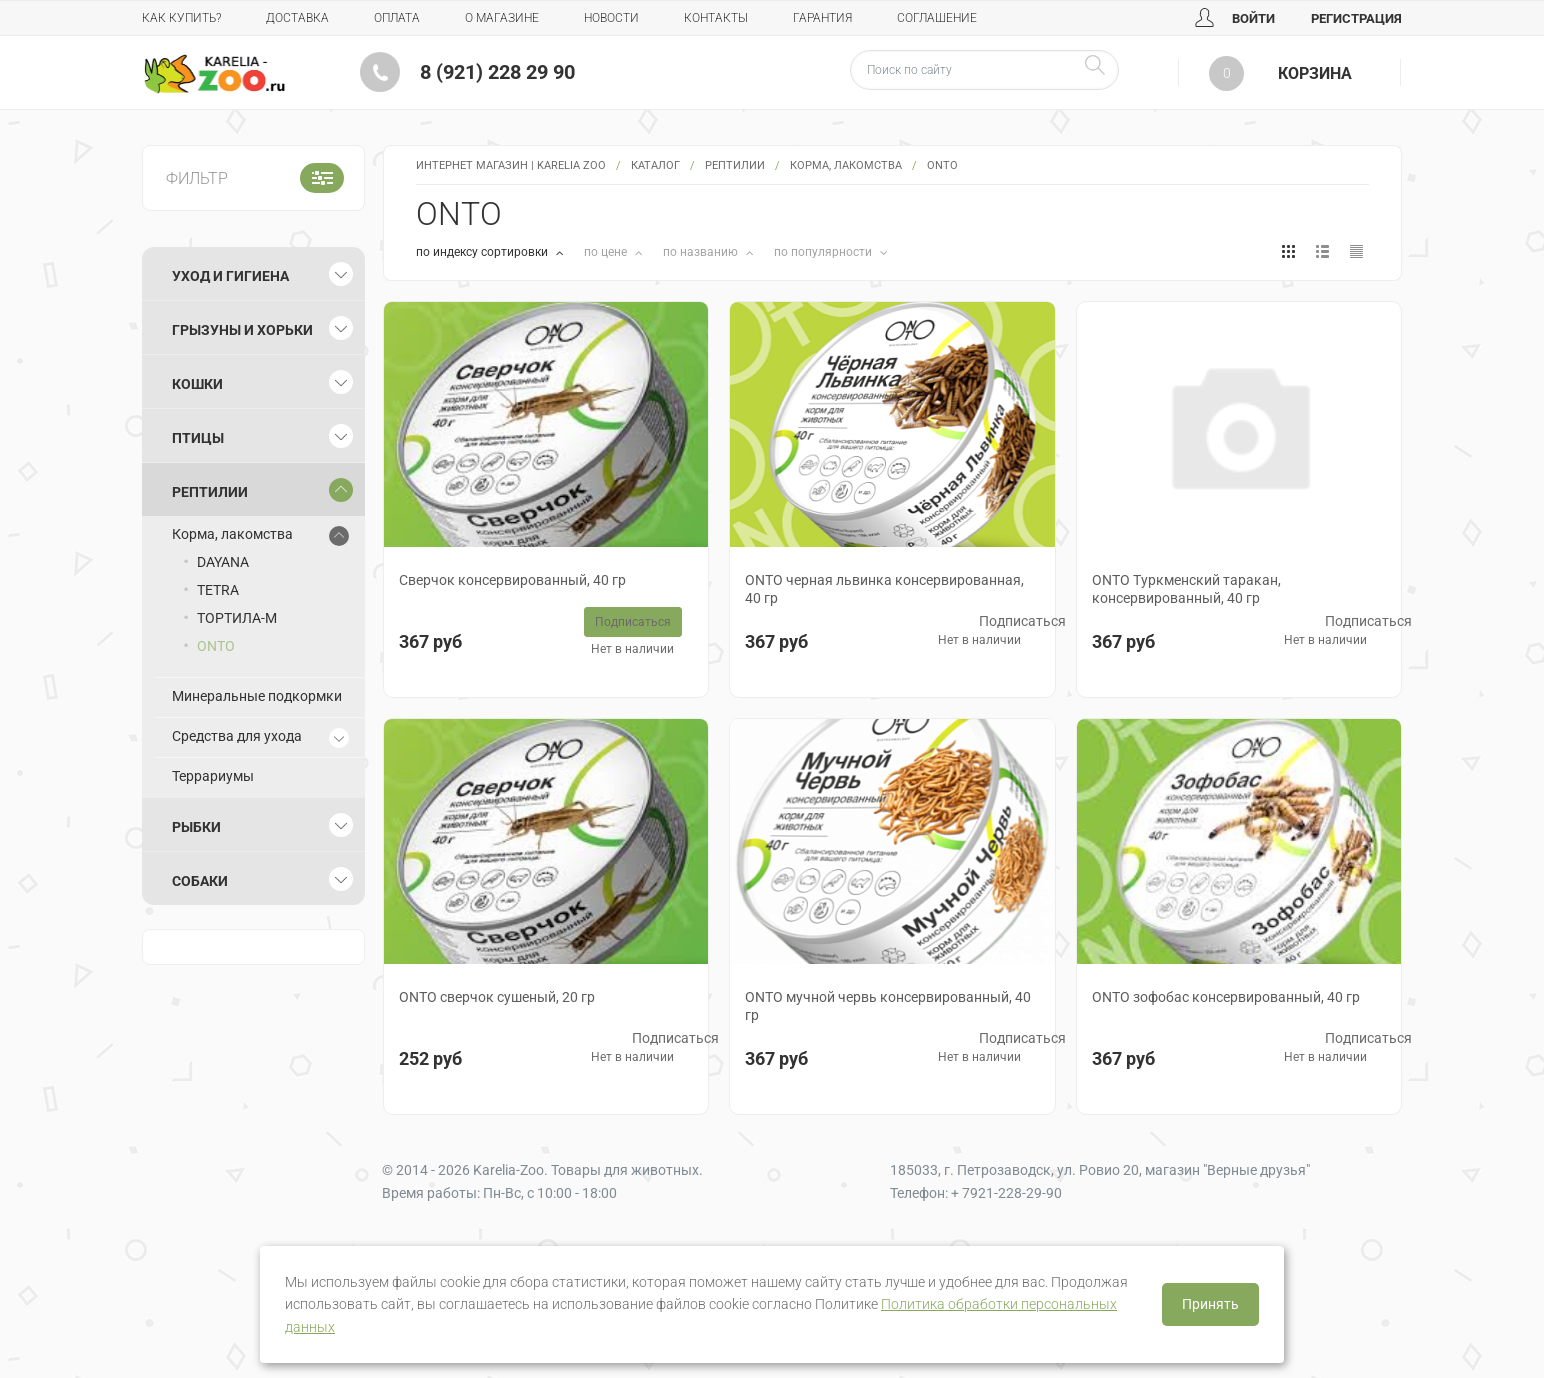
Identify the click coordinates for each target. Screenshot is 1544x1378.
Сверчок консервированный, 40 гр (512, 580)
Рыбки (196, 827)
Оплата (397, 18)
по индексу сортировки (483, 252)
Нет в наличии (632, 649)
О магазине (502, 18)
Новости (611, 18)
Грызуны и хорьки (242, 330)
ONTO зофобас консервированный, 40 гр (1226, 997)
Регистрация (1356, 18)
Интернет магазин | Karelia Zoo (511, 165)
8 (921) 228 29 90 (497, 72)
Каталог (655, 165)
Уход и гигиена (230, 276)
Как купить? (181, 18)
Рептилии (735, 165)
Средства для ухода (237, 736)
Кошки (197, 384)
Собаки (200, 881)
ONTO (216, 646)
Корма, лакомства (846, 165)
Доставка (297, 18)
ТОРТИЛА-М (237, 618)
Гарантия (822, 18)
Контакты (716, 18)
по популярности (824, 252)
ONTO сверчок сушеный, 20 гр (497, 997)
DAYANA (223, 562)
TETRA (218, 590)
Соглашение (937, 18)
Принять (1210, 1304)
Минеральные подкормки (257, 696)
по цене (607, 252)
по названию (702, 252)
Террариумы (213, 776)
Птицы (198, 438)
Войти (1235, 18)
